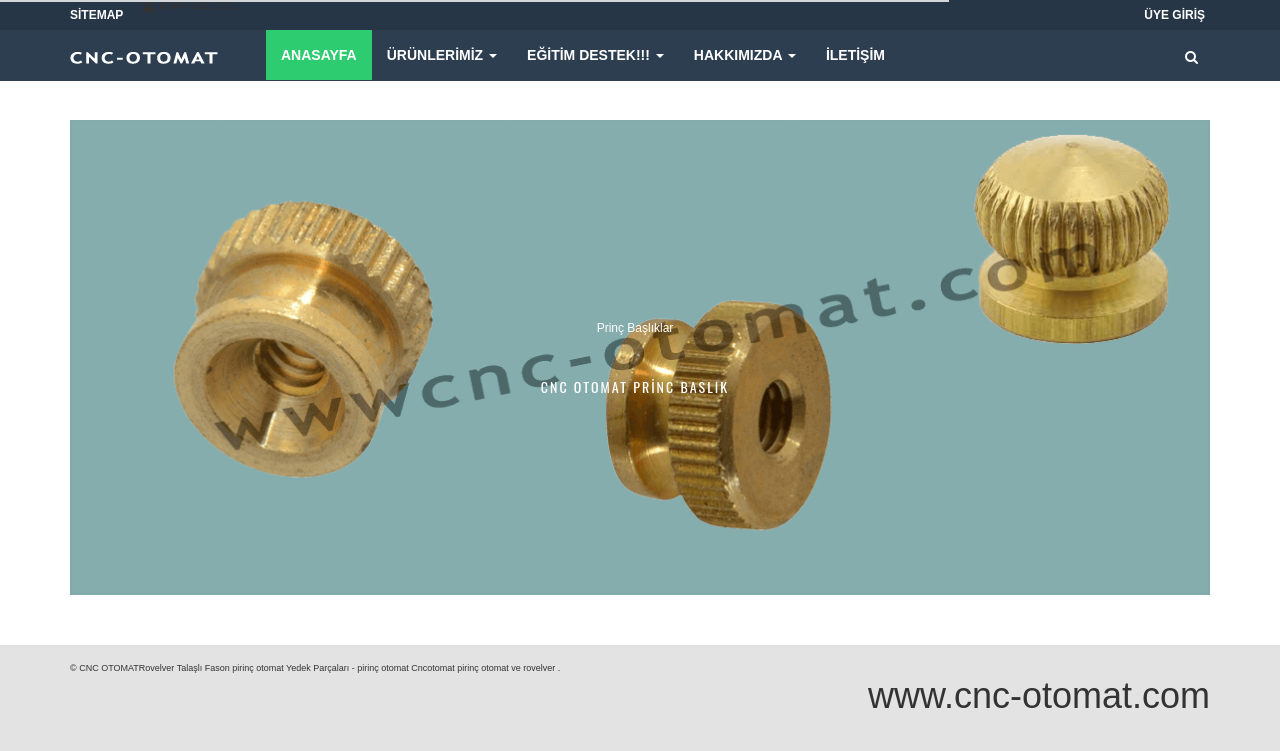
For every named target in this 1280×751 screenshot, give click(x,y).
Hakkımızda (745, 55)
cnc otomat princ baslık (635, 386)
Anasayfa (319, 55)
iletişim (855, 55)
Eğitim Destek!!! (595, 55)
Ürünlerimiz (442, 55)
